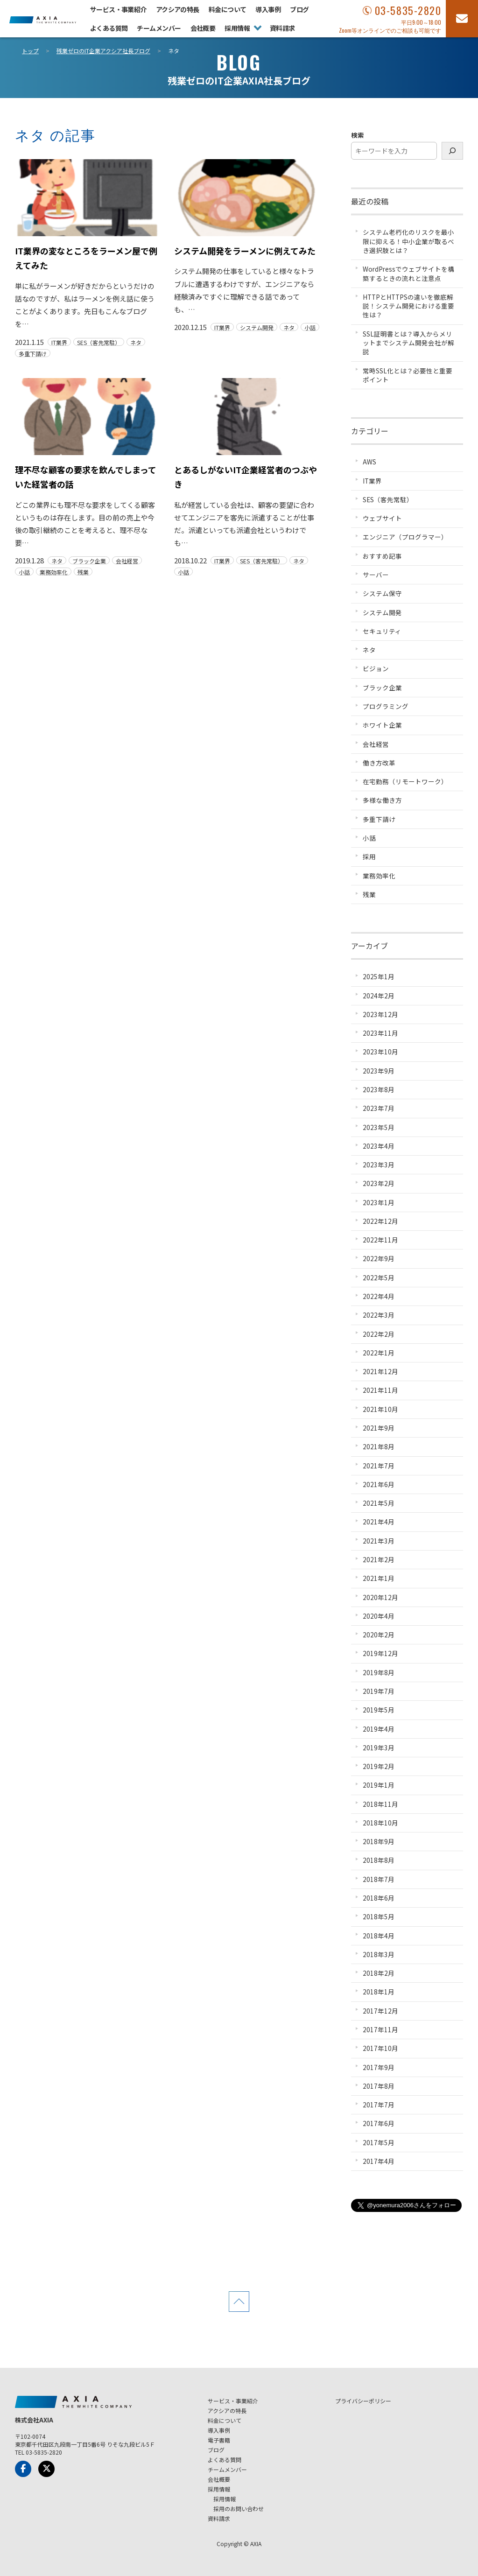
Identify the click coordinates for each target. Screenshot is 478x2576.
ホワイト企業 (382, 725)
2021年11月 (380, 1390)
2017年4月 (378, 2161)
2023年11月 (380, 1033)
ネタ (135, 342)
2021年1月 (378, 1578)
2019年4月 (378, 1729)
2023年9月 (378, 1070)
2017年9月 (378, 2067)
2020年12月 (380, 1597)
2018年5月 (378, 1916)
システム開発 (257, 327)
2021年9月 (378, 1427)
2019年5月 (378, 1709)
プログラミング (385, 706)
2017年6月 (378, 2123)
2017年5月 (378, 2142)
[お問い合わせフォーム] (462, 18)
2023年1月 (378, 1202)
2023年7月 (378, 1108)
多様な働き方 (382, 800)
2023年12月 (380, 1014)
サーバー (376, 574)
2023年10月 (380, 1051)
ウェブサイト (382, 518)
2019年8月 (378, 1672)
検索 (357, 135)
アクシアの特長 (177, 9)
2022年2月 (378, 1334)
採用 (369, 856)
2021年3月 (378, 1540)
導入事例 (268, 9)
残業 (83, 572)
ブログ (299, 9)
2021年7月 (378, 1465)
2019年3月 (378, 1747)
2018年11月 (380, 1804)
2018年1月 (378, 1991)
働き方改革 (379, 762)
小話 (310, 327)
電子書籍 (219, 2440)
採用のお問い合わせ (238, 2509)
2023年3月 (378, 1164)
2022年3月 (378, 1315)
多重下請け (33, 353)
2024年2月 (378, 995)
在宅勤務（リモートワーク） (405, 781)
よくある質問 (109, 28)
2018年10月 (380, 1822)
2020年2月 (378, 1634)
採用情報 (237, 28)
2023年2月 (378, 1183)
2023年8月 (378, 1089)
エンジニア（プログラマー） (405, 536)
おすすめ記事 (382, 556)
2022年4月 (378, 1296)
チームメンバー (159, 28)
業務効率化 (54, 572)
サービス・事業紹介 (118, 9)
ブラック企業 (89, 560)
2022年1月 (378, 1352)
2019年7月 (378, 1691)
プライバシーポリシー (363, 2401)
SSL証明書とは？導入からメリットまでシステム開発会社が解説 (408, 343)
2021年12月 (380, 1371)
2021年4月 (378, 1521)
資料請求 (282, 28)
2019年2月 (378, 1766)
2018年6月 (378, 1897)
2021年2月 (378, 1559)
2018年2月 (378, 1973)
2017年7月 (378, 2104)
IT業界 (59, 342)
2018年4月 (378, 1935)
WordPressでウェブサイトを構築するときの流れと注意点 (408, 273)
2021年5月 (378, 1503)
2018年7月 (378, 1879)
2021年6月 (378, 1484)
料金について (227, 9)
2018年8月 (378, 1860)
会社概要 (203, 28)
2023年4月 (378, 1146)
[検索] (452, 151)
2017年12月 (380, 2010)
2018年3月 (378, 1954)
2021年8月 (378, 1446)
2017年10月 (380, 2048)
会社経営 (127, 560)
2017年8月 (378, 2086)
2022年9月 (378, 1258)
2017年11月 (380, 2029)
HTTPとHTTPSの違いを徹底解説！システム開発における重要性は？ (408, 306)
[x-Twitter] (46, 2469)
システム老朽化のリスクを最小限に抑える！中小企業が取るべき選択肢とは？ (408, 241)
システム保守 (382, 593)
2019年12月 (380, 1653)
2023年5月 (378, 1127)
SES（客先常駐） (98, 342)
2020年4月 (378, 1616)
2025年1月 (378, 976)
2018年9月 (378, 1841)
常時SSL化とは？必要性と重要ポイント (407, 375)
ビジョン (376, 668)
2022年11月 (380, 1239)
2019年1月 (378, 1785)
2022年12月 (380, 1221)
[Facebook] (23, 2469)
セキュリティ (382, 631)
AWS (369, 461)
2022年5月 (378, 1277)
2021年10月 (380, 1409)
